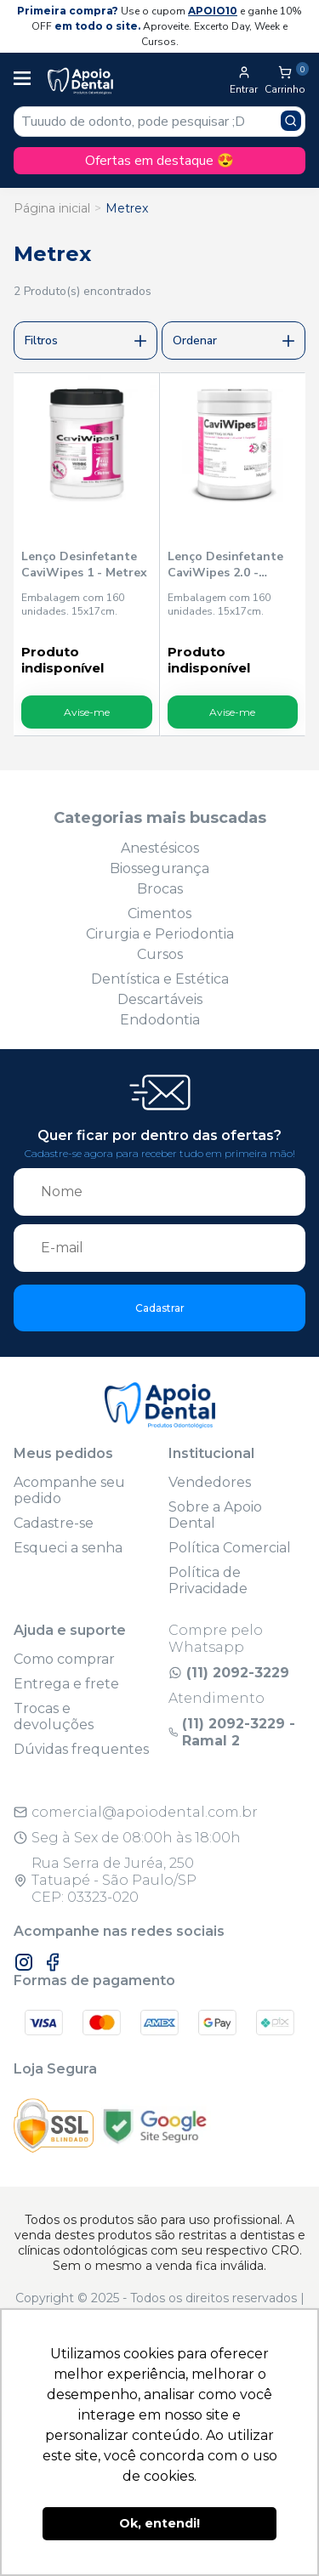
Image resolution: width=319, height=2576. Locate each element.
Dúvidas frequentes (81, 1749)
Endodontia (160, 1020)
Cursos (160, 954)
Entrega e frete (66, 1684)
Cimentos (159, 913)
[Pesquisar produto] (291, 121)
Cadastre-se (54, 1523)
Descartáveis (159, 999)
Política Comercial (229, 1548)
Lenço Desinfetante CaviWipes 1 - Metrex (84, 564)
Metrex (126, 208)
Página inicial (52, 208)
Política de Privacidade (208, 1580)
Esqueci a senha (68, 1548)
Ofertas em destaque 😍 (159, 160)
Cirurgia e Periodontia (160, 934)
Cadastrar (160, 1308)
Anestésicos (160, 848)
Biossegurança (159, 868)
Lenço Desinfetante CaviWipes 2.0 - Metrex (225, 564)
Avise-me (87, 712)
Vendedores (209, 1482)
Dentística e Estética (160, 979)
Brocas (160, 889)
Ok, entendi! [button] (159, 2523)
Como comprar (64, 1659)
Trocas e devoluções (54, 1716)
